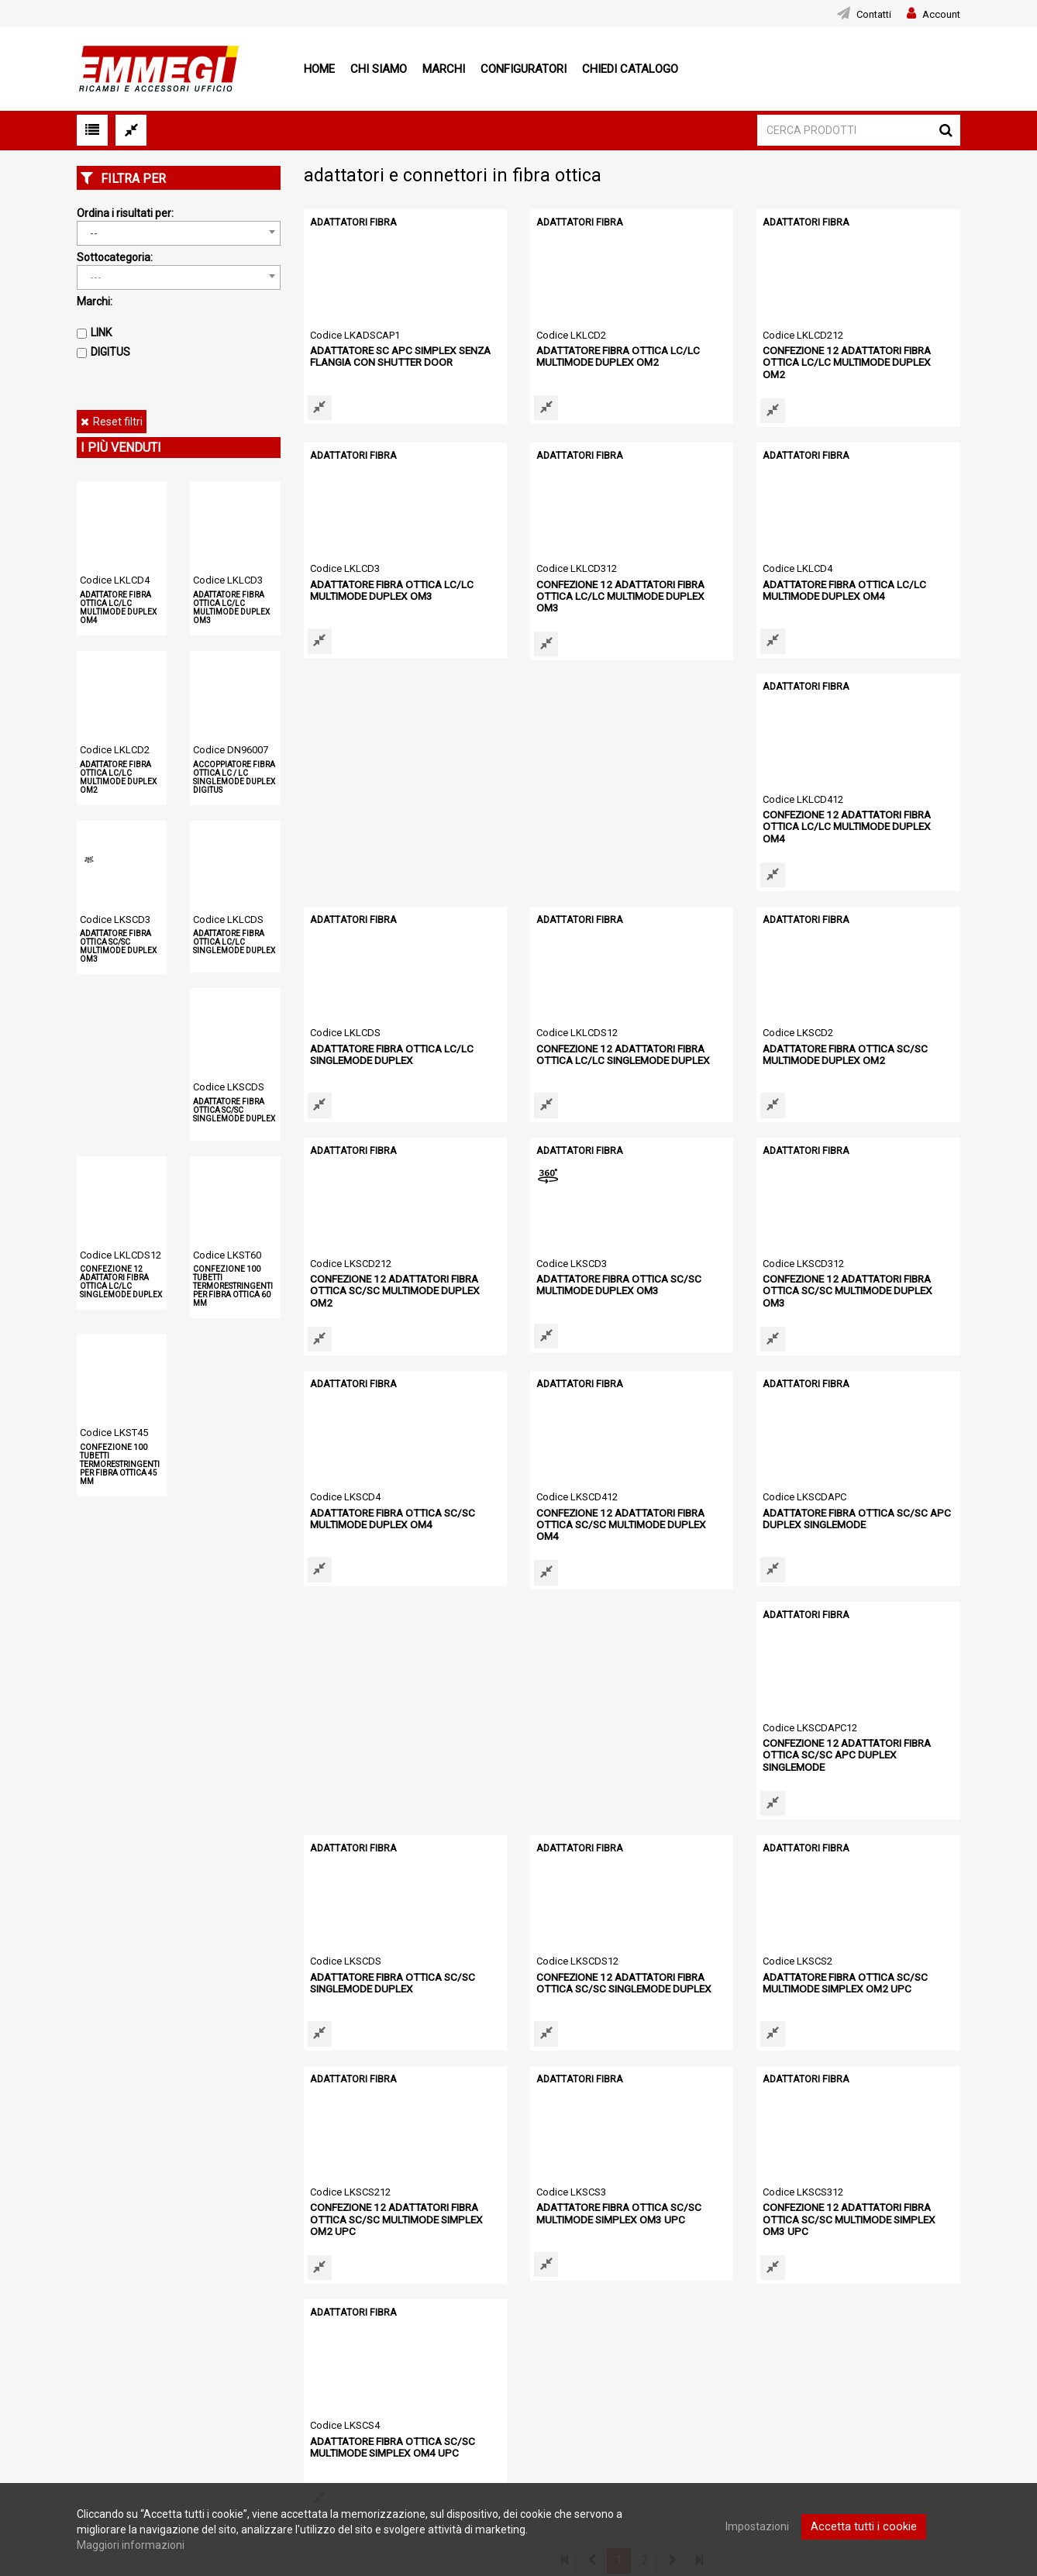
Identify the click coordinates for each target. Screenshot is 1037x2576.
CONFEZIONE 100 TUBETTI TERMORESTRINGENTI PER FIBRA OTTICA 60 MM (233, 1286)
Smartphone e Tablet (431, 2398)
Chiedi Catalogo (630, 69)
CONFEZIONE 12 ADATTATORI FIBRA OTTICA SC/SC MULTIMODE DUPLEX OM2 (628, 1047)
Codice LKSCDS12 (351, 1718)
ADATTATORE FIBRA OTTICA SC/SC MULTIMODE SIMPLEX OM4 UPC (841, 1970)
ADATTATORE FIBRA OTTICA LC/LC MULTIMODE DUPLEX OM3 (231, 608)
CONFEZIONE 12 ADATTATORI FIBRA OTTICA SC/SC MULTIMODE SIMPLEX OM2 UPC (856, 1745)
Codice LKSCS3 (345, 1949)
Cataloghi (402, 2379)
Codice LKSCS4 (797, 1949)
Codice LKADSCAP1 (355, 335)
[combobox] (179, 233)
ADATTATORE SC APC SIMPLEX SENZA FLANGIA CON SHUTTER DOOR (396, 355)
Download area (740, 2343)
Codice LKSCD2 (345, 1026)
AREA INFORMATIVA (429, 2437)
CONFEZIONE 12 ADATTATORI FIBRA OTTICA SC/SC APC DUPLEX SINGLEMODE (630, 1508)
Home (319, 69)
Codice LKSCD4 (571, 1257)
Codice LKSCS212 (803, 1718)
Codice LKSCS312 (576, 1949)
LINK (101, 332)
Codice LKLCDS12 (120, 1255)
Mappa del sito (110, 2420)
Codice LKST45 (114, 1432)
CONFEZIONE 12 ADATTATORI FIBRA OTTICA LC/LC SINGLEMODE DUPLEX (121, 1282)
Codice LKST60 (227, 1255)
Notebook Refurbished (434, 2418)
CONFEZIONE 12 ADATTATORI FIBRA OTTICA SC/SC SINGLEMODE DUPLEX (393, 1739)
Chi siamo (378, 69)
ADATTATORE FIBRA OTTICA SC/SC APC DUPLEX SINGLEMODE (398, 1508)
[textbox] (179, 277)
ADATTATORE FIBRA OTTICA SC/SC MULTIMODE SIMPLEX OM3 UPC (388, 1970)
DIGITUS (110, 352)
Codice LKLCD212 (803, 335)
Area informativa (744, 2369)
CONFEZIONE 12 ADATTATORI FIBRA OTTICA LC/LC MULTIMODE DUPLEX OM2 (854, 355)
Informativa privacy (119, 2400)
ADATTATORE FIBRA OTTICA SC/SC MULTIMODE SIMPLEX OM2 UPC (614, 1739)
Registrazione (413, 2360)
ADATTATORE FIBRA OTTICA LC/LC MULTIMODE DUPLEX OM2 (118, 777)
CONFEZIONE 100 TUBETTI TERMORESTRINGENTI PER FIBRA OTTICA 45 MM (120, 1464)
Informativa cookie (118, 2380)
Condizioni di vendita (124, 2361)
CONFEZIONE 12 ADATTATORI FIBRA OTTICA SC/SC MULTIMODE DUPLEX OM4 (854, 1277)
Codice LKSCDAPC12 (583, 1487)
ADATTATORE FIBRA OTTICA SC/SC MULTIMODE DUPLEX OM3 (118, 946)
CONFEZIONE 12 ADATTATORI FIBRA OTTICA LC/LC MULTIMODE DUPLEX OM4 (401, 816)
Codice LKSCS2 (571, 1718)
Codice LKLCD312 (576, 565)
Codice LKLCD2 (115, 750)
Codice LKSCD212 (577, 1026)
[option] (140, 2194)
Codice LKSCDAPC (352, 1487)
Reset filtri (118, 421)
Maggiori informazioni (130, 2545)
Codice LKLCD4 (115, 580)
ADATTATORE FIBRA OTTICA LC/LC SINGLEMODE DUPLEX (234, 942)
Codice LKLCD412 (350, 796)
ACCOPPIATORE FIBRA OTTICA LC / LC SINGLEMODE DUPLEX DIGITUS (234, 777)
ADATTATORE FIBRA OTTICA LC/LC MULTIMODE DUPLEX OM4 (118, 608)
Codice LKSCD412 (803, 1257)
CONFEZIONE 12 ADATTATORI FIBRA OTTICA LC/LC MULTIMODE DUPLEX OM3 (627, 586)
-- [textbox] (94, 233)
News (89, 2341)
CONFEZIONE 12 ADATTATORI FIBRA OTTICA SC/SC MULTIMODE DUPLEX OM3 (402, 1277)
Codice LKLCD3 (228, 580)
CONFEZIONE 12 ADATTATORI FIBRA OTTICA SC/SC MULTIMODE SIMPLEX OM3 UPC (629, 1976)
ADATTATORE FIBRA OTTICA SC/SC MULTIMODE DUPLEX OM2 (388, 1047)
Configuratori (524, 69)
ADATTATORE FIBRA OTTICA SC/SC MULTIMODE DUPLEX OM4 (614, 1277)
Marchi (443, 69)
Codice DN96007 (230, 750)
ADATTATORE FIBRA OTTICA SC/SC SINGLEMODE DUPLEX (234, 1110)
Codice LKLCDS (228, 919)
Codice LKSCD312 (350, 1257)
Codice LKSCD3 (115, 919)
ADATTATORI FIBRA (351, 221)
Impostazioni (760, 2526)
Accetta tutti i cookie (864, 2526)
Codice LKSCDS (228, 1087)
